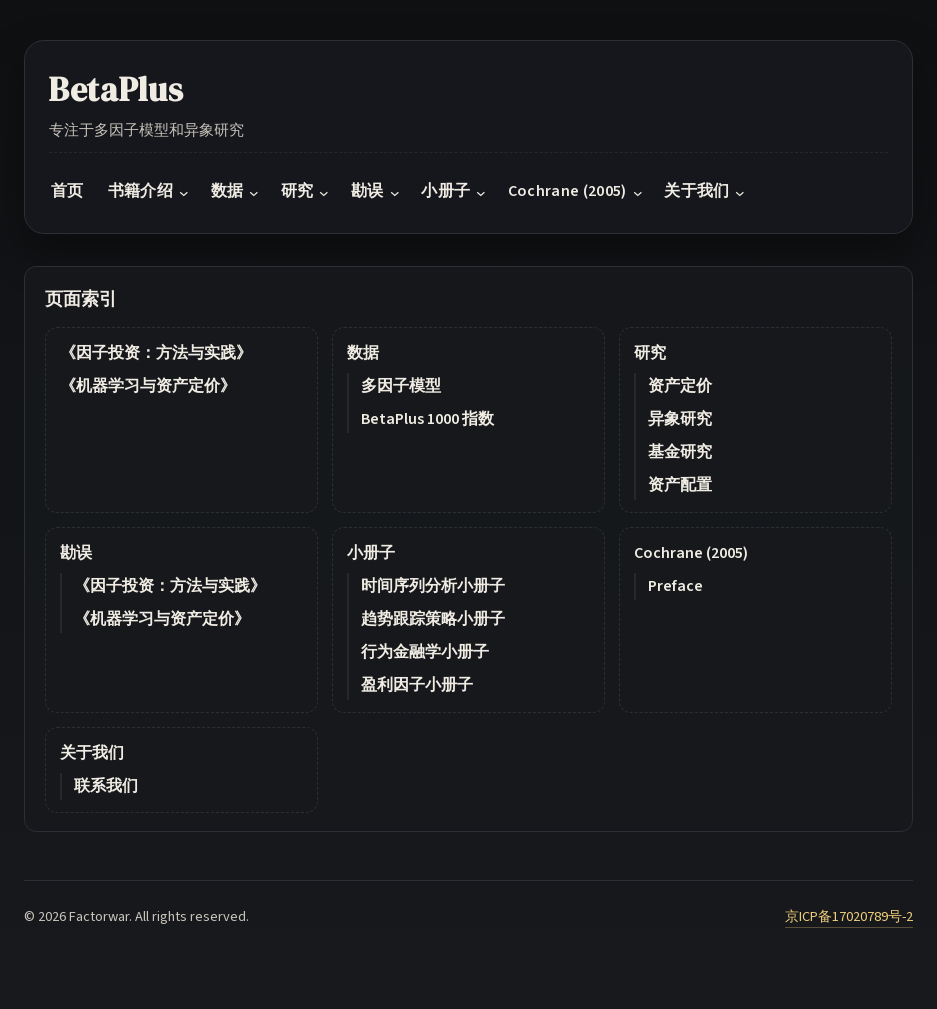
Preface (675, 586)
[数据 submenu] (254, 192)
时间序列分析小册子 (433, 586)
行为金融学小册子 (425, 652)
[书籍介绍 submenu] (184, 192)
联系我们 (106, 786)
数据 (363, 353)
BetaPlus (116, 89)
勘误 (76, 553)
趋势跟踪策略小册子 (433, 619)
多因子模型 (401, 386)
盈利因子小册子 (417, 685)
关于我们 (92, 753)
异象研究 (680, 419)
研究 (650, 353)
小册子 (371, 553)
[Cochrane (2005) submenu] (638, 192)
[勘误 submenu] (395, 192)
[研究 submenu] (324, 192)
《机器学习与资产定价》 (148, 386)
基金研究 (680, 452)
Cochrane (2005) (691, 553)
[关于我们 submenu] (740, 192)
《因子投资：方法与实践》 (156, 353)
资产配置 (680, 485)
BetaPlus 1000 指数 (427, 419)
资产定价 (680, 386)
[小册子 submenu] (481, 192)
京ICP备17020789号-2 (849, 916)
